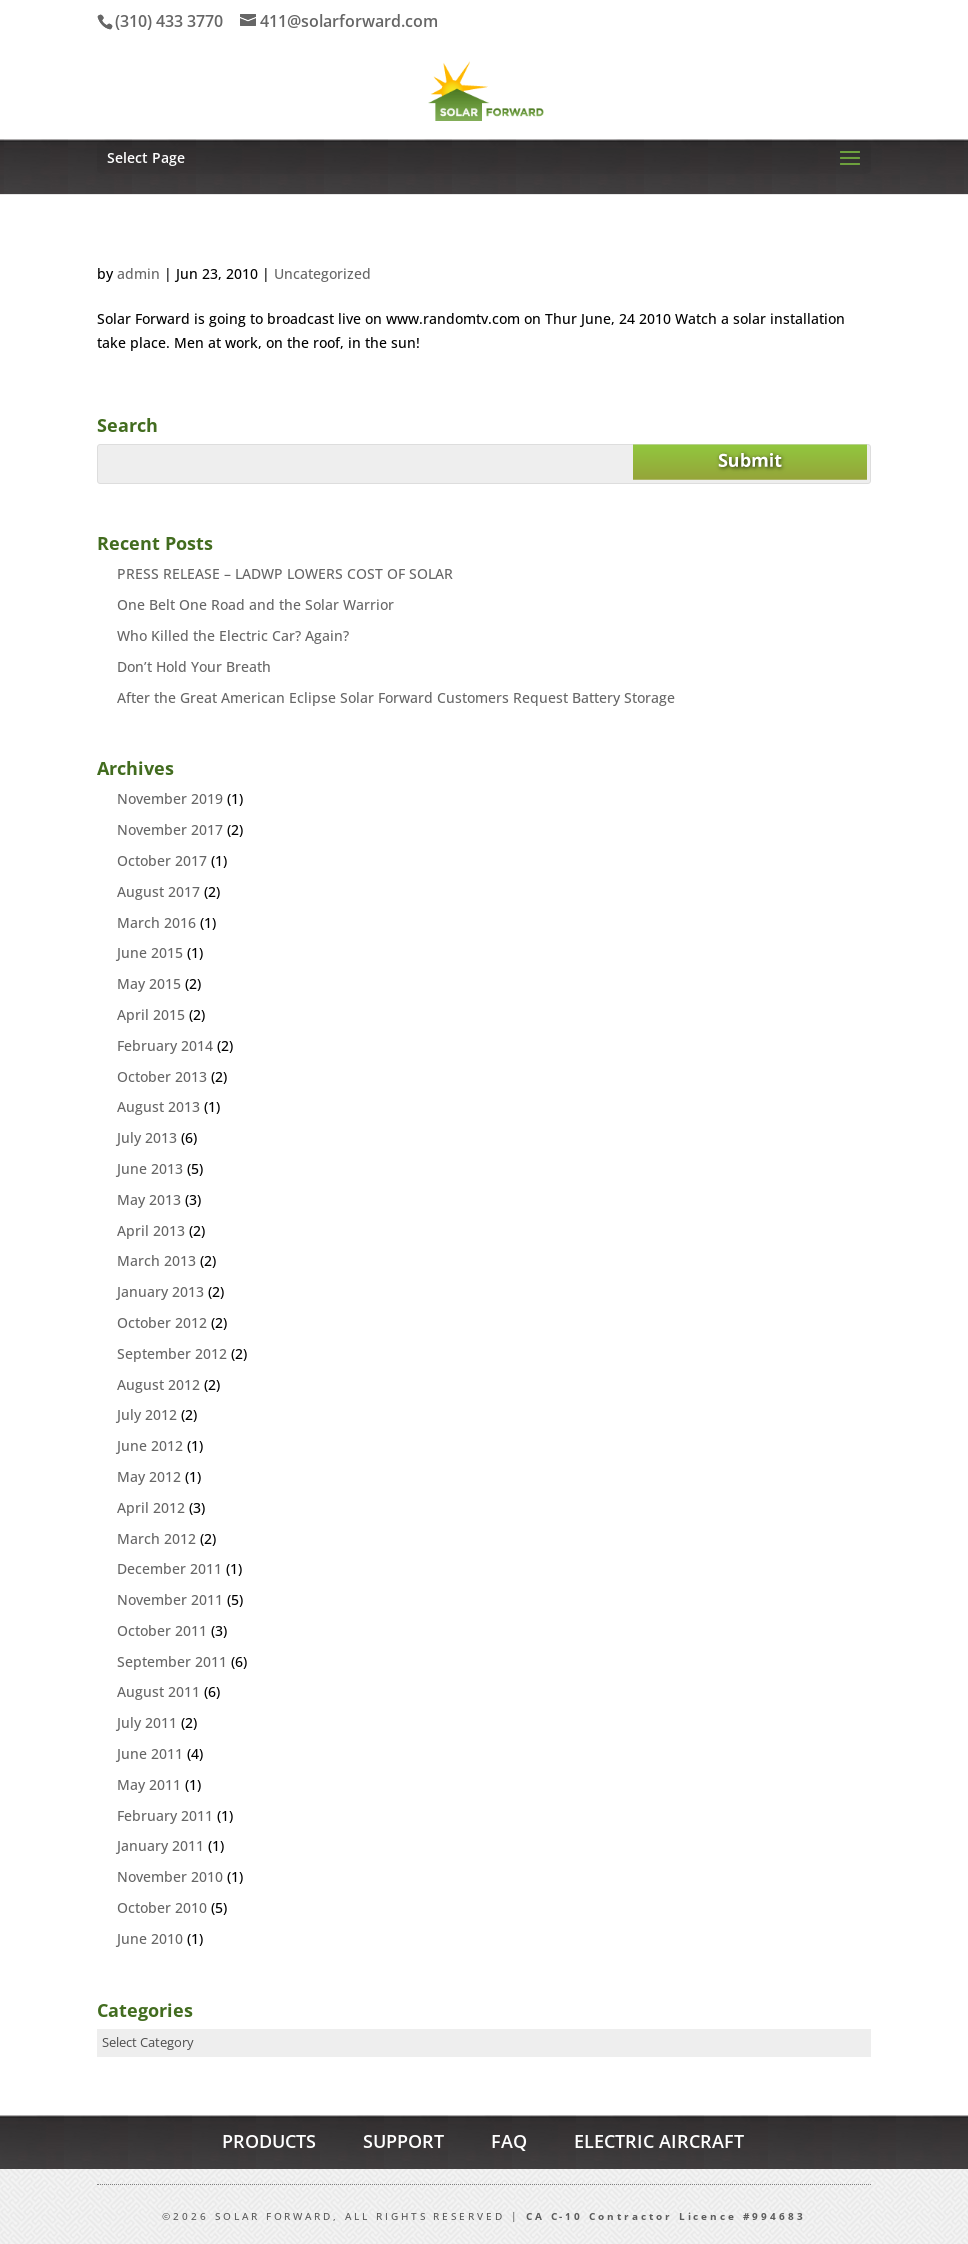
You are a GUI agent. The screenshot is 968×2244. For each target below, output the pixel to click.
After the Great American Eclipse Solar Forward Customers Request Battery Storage (396, 697)
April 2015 (151, 1014)
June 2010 (150, 1938)
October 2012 (162, 1322)
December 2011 (169, 1568)
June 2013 (150, 1168)
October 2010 (162, 1907)
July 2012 (147, 1414)
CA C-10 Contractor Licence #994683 (666, 2216)
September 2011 (172, 1661)
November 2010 (170, 1876)
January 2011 (160, 1845)
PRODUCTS (269, 2141)
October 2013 (162, 1076)
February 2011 (165, 1815)
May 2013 (149, 1199)
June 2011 (150, 1753)
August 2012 (158, 1384)
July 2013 (147, 1137)
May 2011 (149, 1784)
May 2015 (149, 983)
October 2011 (162, 1630)
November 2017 (170, 829)
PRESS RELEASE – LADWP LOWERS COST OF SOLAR (285, 573)
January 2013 (160, 1291)
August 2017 (158, 891)
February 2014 (165, 1045)
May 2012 (149, 1476)
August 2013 (158, 1106)
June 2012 (150, 1445)
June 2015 (150, 952)
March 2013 (156, 1260)
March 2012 (156, 1538)
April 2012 (151, 1507)
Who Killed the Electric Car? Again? (233, 635)
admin (138, 273)
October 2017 (162, 860)
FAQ (509, 2141)
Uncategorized (322, 273)
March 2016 (156, 922)
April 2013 (151, 1230)
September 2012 (172, 1353)
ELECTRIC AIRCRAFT (659, 2141)
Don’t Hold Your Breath (194, 666)
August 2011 (158, 1691)
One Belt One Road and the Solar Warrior (255, 604)
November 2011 (170, 1599)
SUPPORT (403, 2141)
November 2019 (170, 798)
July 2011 (147, 1722)
